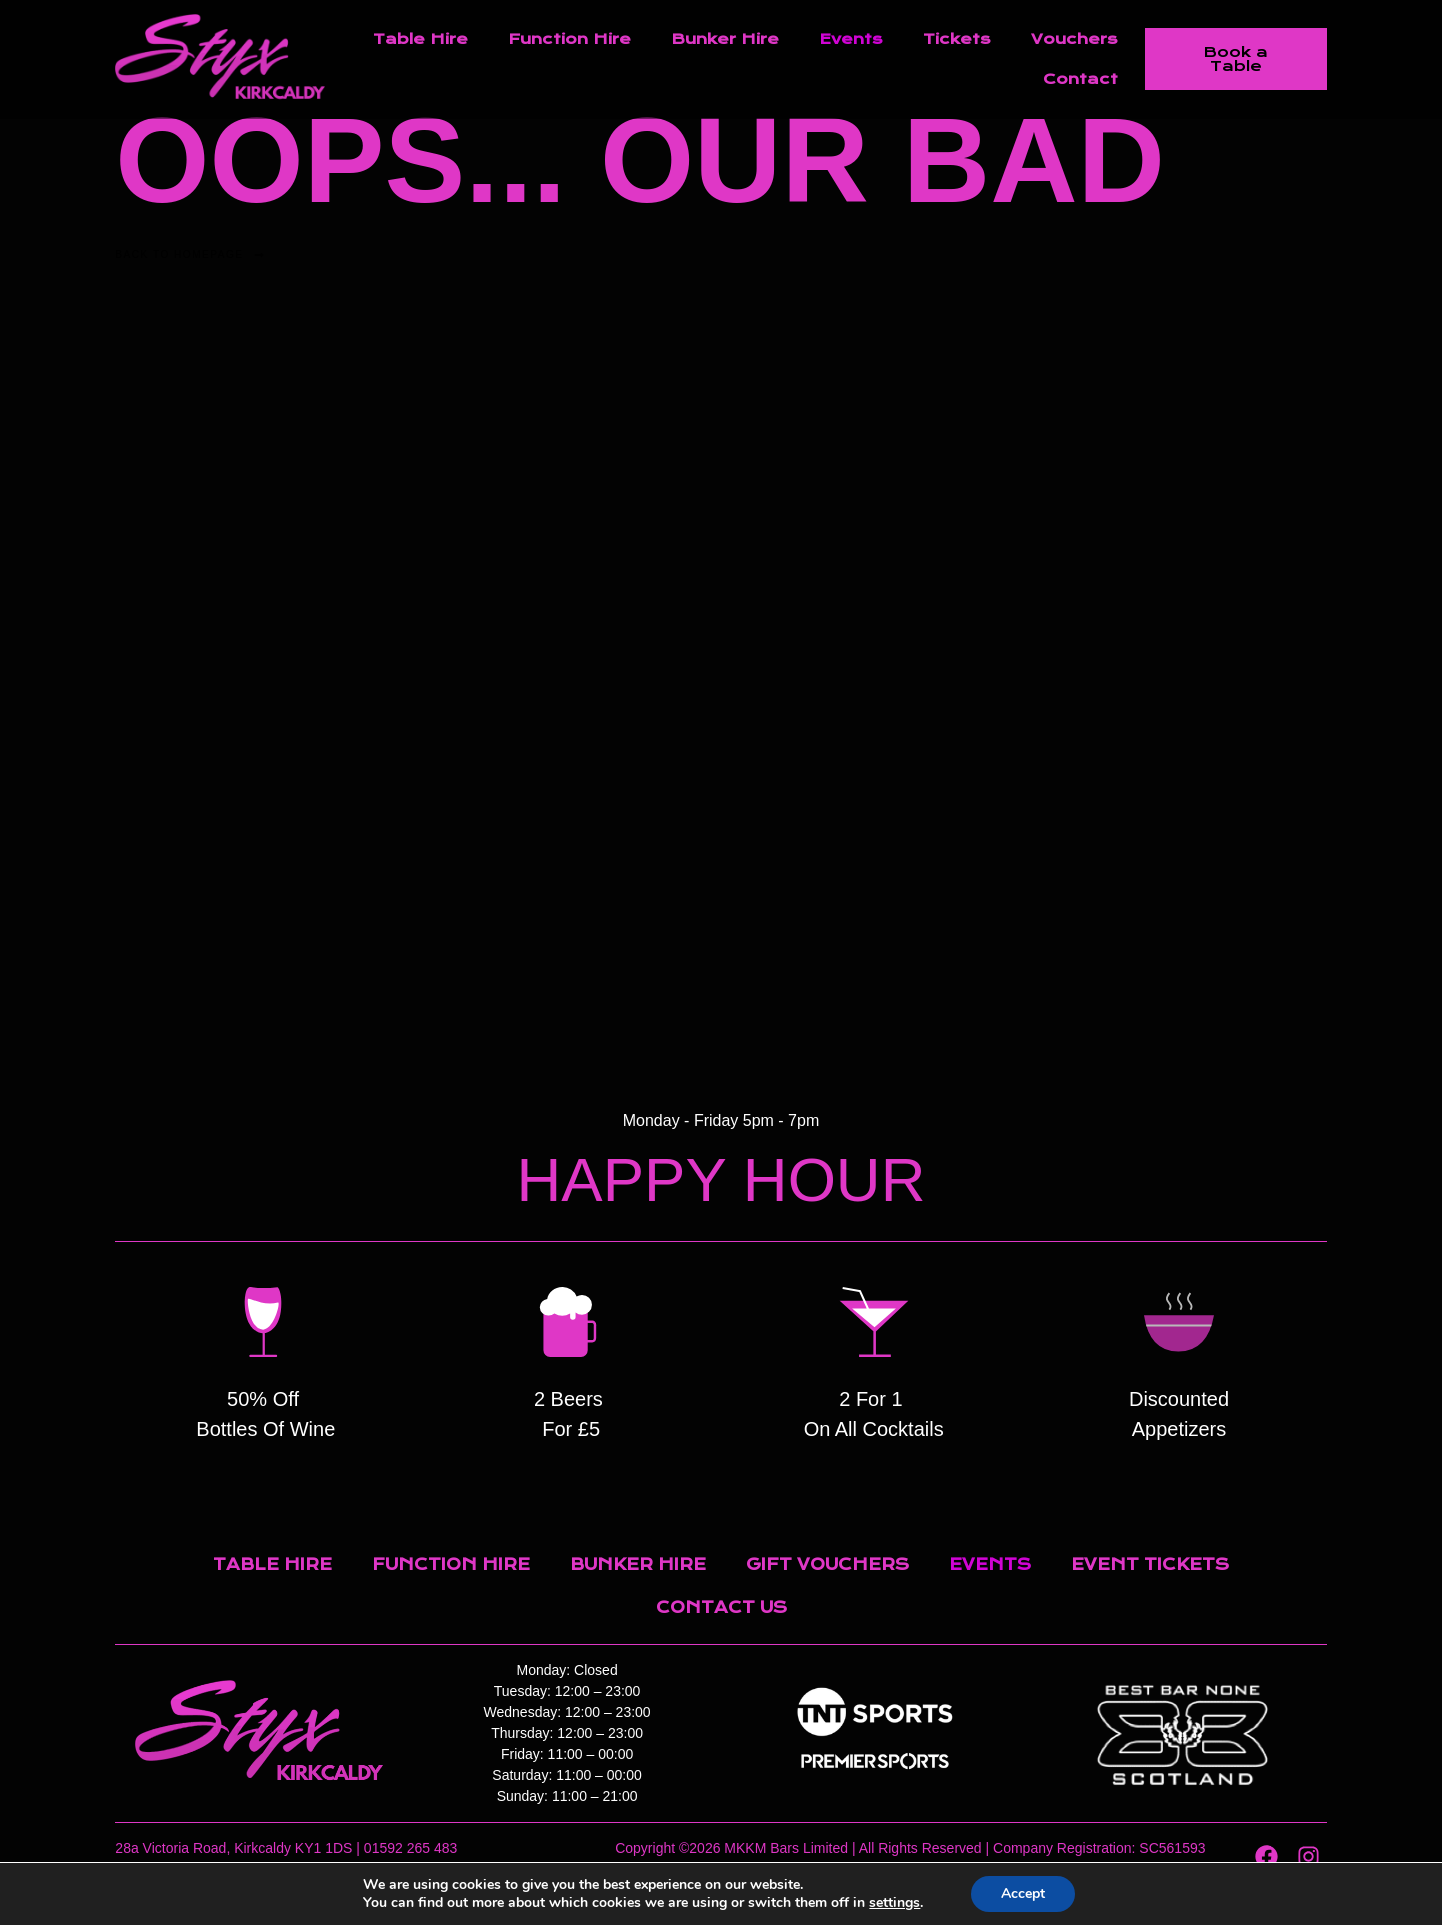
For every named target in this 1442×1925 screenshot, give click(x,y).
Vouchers (1074, 39)
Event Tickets (1150, 1564)
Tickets (957, 39)
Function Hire (569, 39)
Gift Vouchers (827, 1564)
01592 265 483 (410, 1848)
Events (851, 39)
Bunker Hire (725, 39)
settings (894, 1903)
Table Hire (420, 39)
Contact (1080, 79)
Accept (1023, 1893)
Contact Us (721, 1607)
